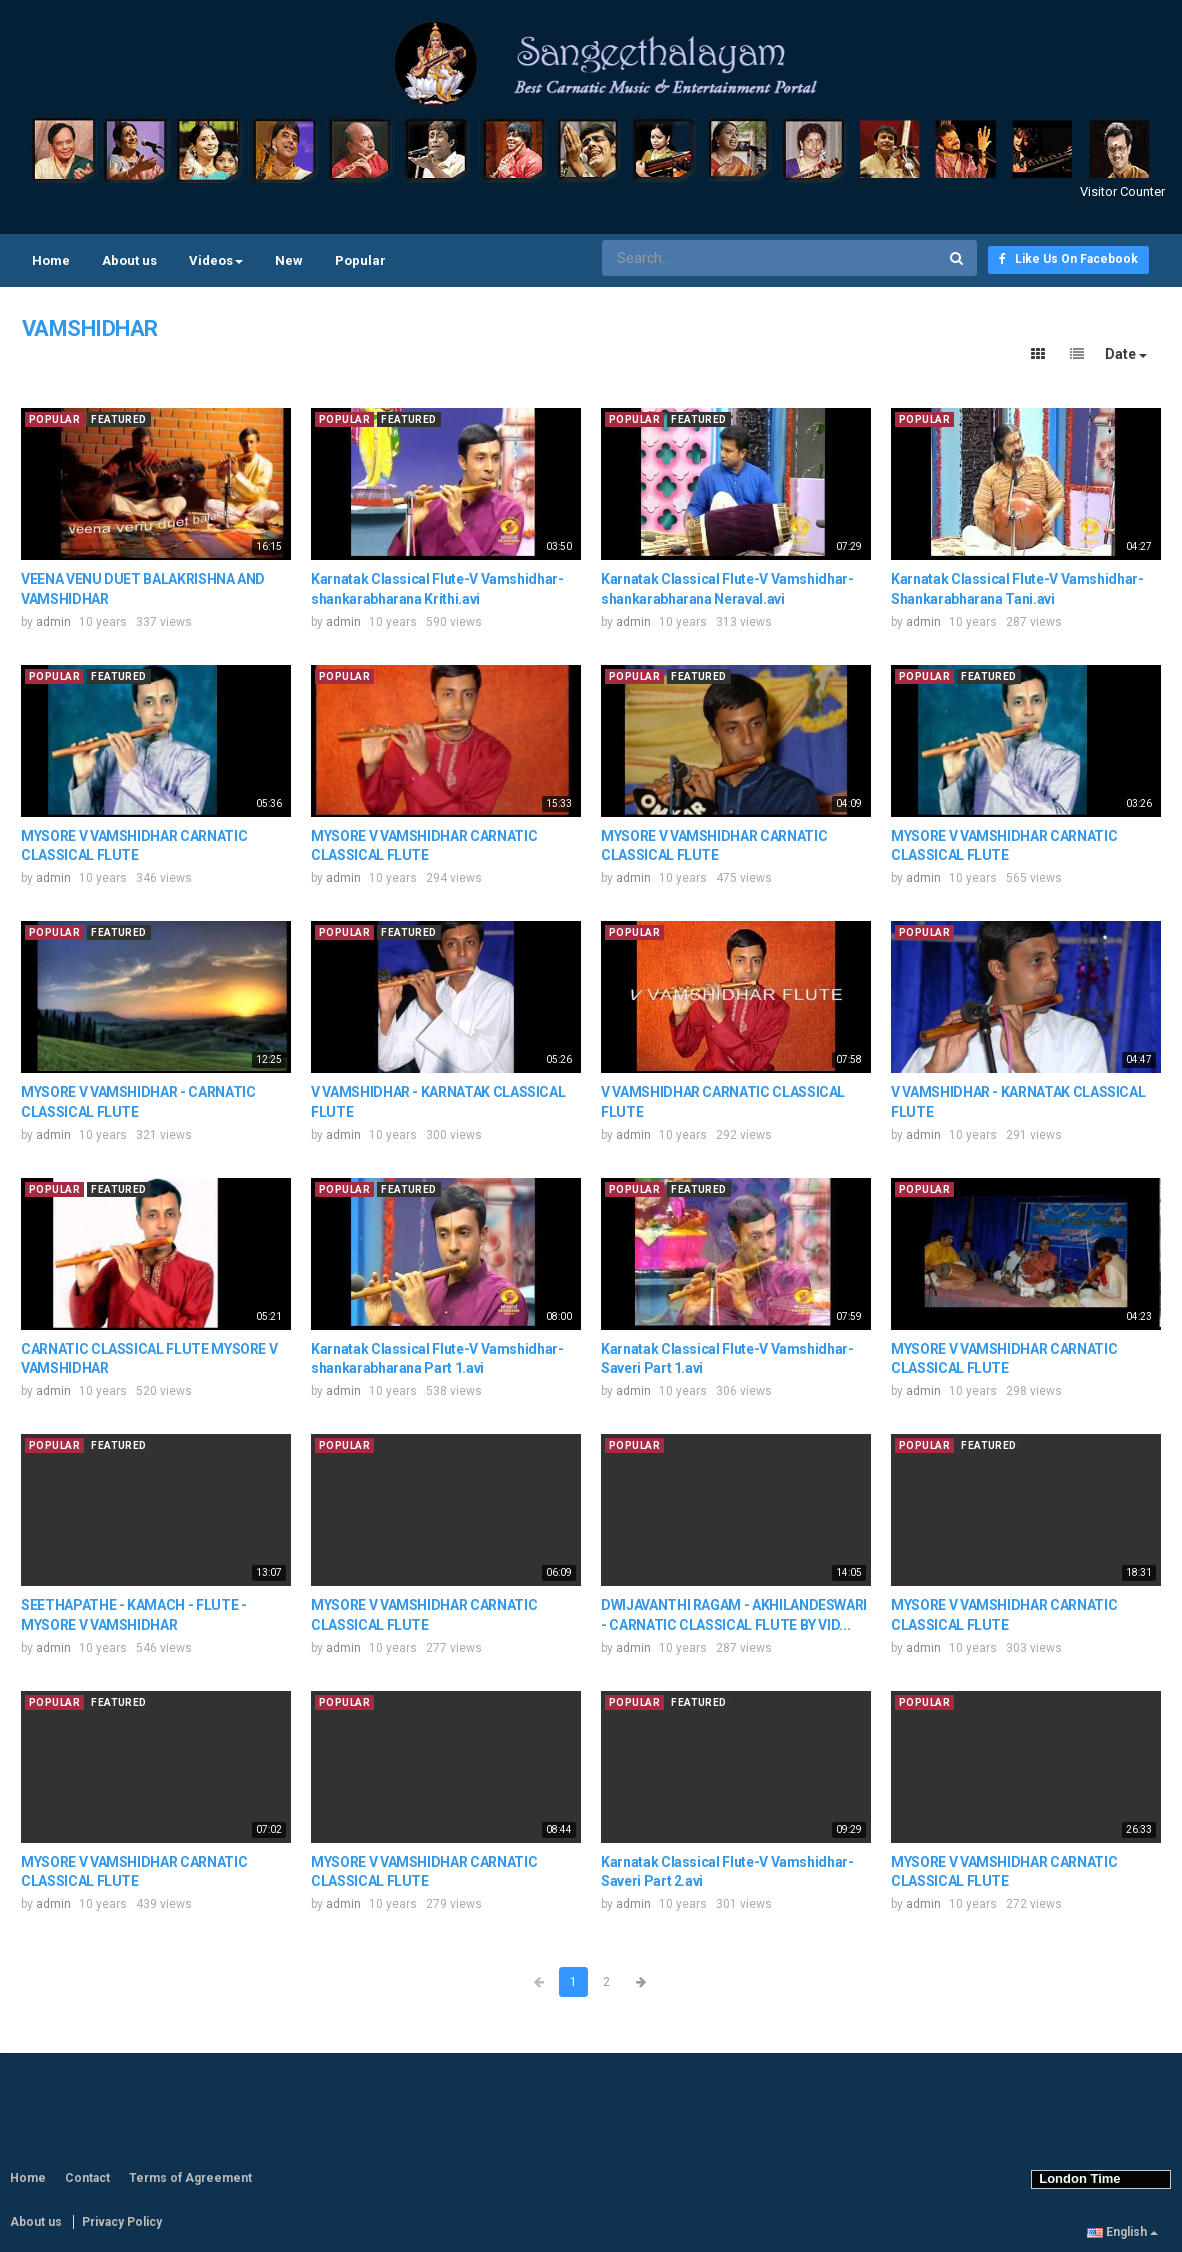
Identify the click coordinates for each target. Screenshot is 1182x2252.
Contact (87, 2178)
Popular (360, 260)
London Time (1076, 2178)
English (1122, 2232)
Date (1126, 354)
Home (51, 260)
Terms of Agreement (190, 2178)
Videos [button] (216, 260)
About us (129, 260)
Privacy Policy (122, 2222)
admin (53, 622)
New (289, 260)
